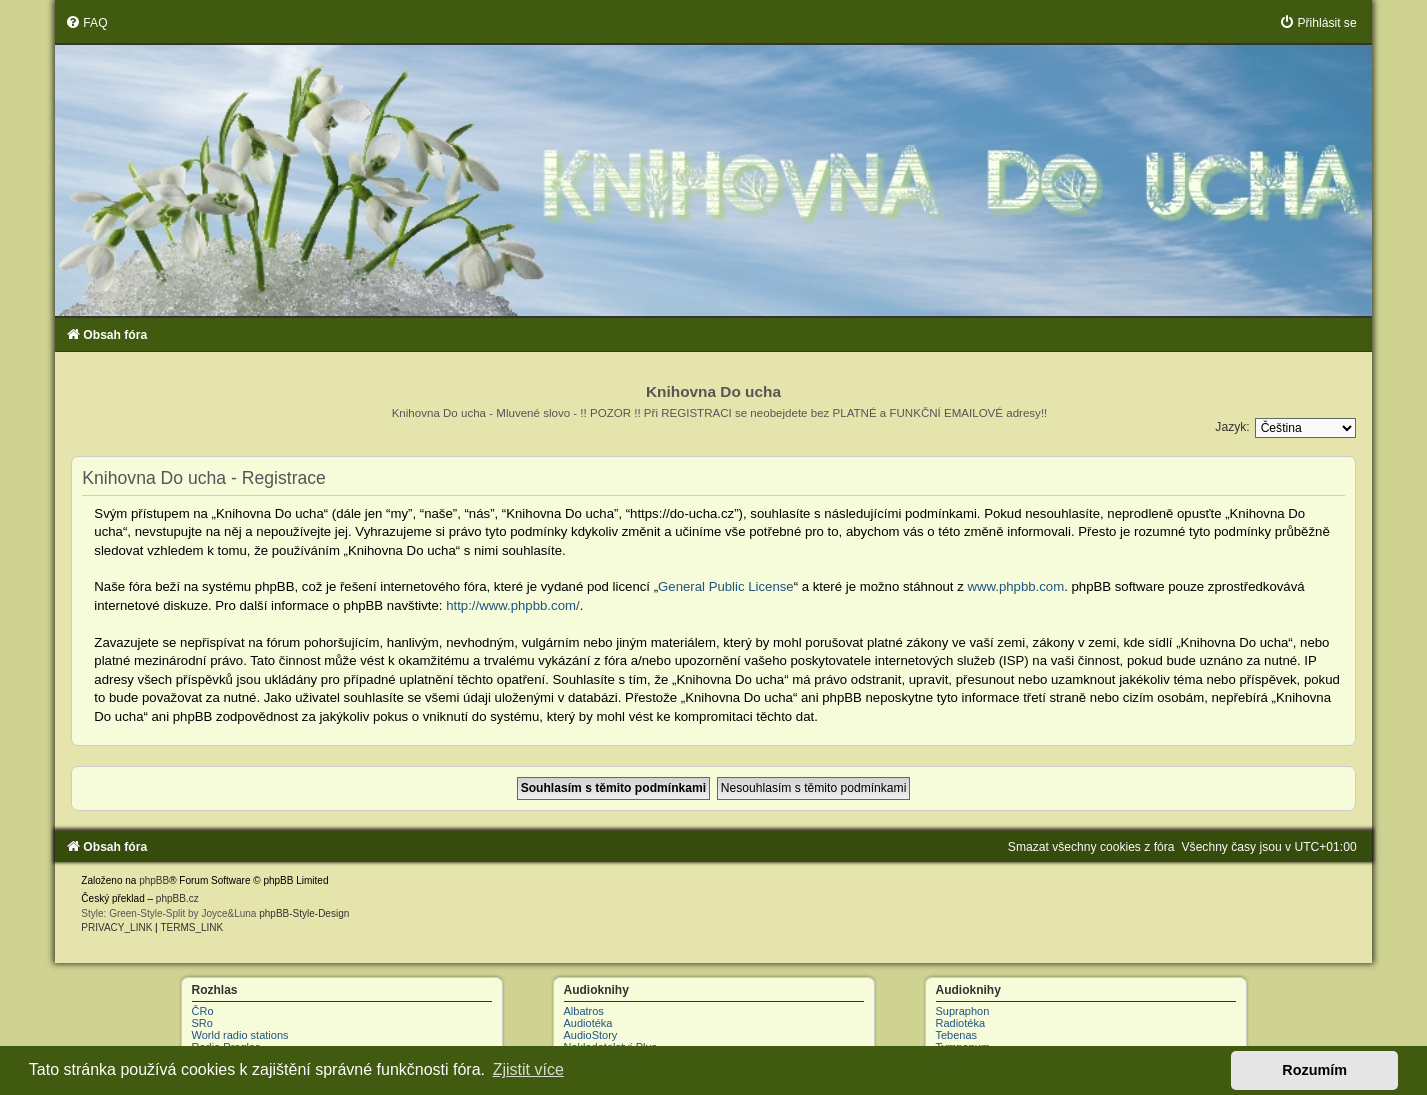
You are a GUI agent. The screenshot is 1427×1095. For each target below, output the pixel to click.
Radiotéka (961, 1023)
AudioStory (591, 1035)
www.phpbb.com (1015, 586)
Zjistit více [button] (528, 1069)
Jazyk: (1232, 427)
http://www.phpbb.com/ (512, 605)
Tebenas (957, 1035)
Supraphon (963, 1011)
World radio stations (240, 1035)
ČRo (203, 1011)
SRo (202, 1023)
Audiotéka (588, 1023)
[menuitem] (86, 23)
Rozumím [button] (1314, 1070)
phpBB (154, 880)
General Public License (726, 586)
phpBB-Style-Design (304, 913)
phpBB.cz (177, 898)
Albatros (584, 1011)
